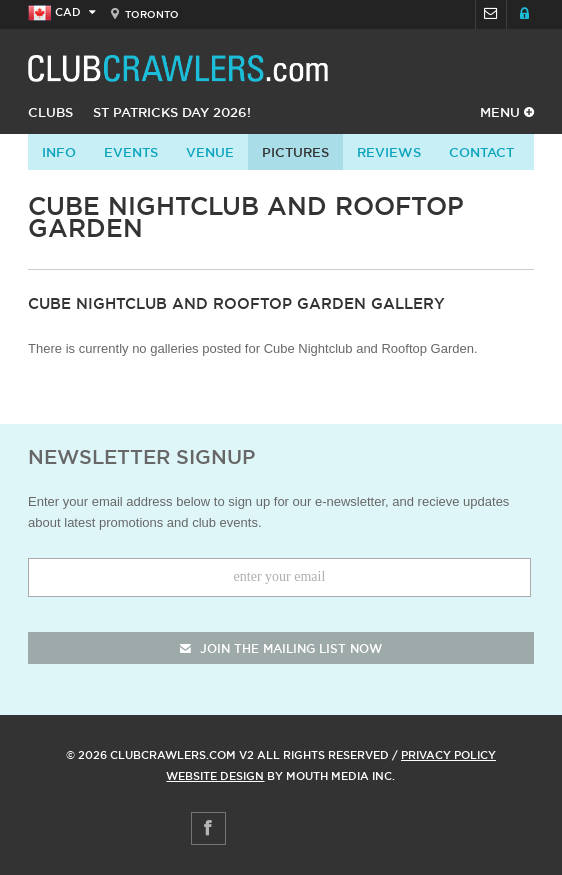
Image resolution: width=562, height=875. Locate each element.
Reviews (389, 152)
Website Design (215, 776)
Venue (210, 152)
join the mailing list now (281, 648)
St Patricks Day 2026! (172, 112)
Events (131, 152)
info (59, 152)
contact (481, 152)
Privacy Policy (448, 755)
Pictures (295, 152)
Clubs (50, 112)
